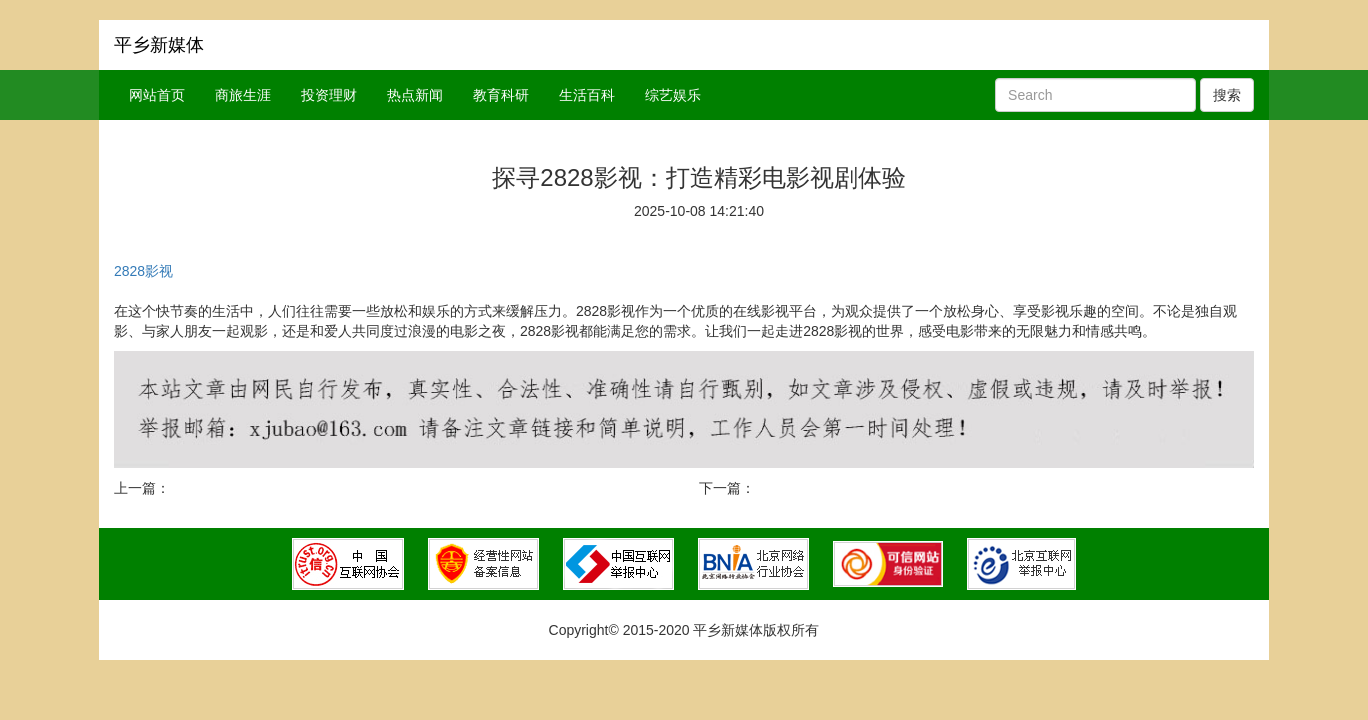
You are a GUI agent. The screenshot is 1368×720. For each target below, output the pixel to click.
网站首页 (157, 95)
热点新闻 (415, 95)
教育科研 (501, 95)
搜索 (1227, 95)
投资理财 (329, 95)
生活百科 (587, 95)
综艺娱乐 (673, 95)
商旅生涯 (243, 95)
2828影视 (143, 271)
